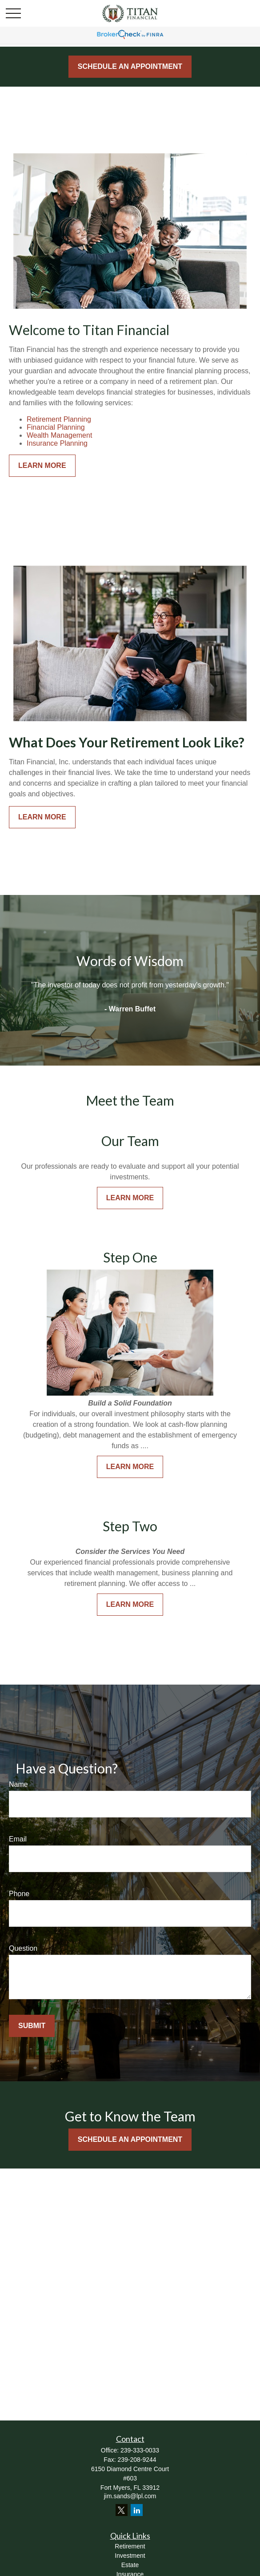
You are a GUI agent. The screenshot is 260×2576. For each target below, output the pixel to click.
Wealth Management (59, 435)
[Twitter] (122, 2510)
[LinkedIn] (137, 2510)
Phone (19, 1893)
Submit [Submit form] (31, 2025)
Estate (130, 2564)
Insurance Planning (57, 443)
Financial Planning (56, 427)
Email (18, 1839)
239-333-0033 (139, 2450)
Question (23, 1948)
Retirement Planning (59, 419)
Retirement (130, 2546)
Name (18, 1784)
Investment (130, 2555)
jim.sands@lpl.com (130, 2496)
